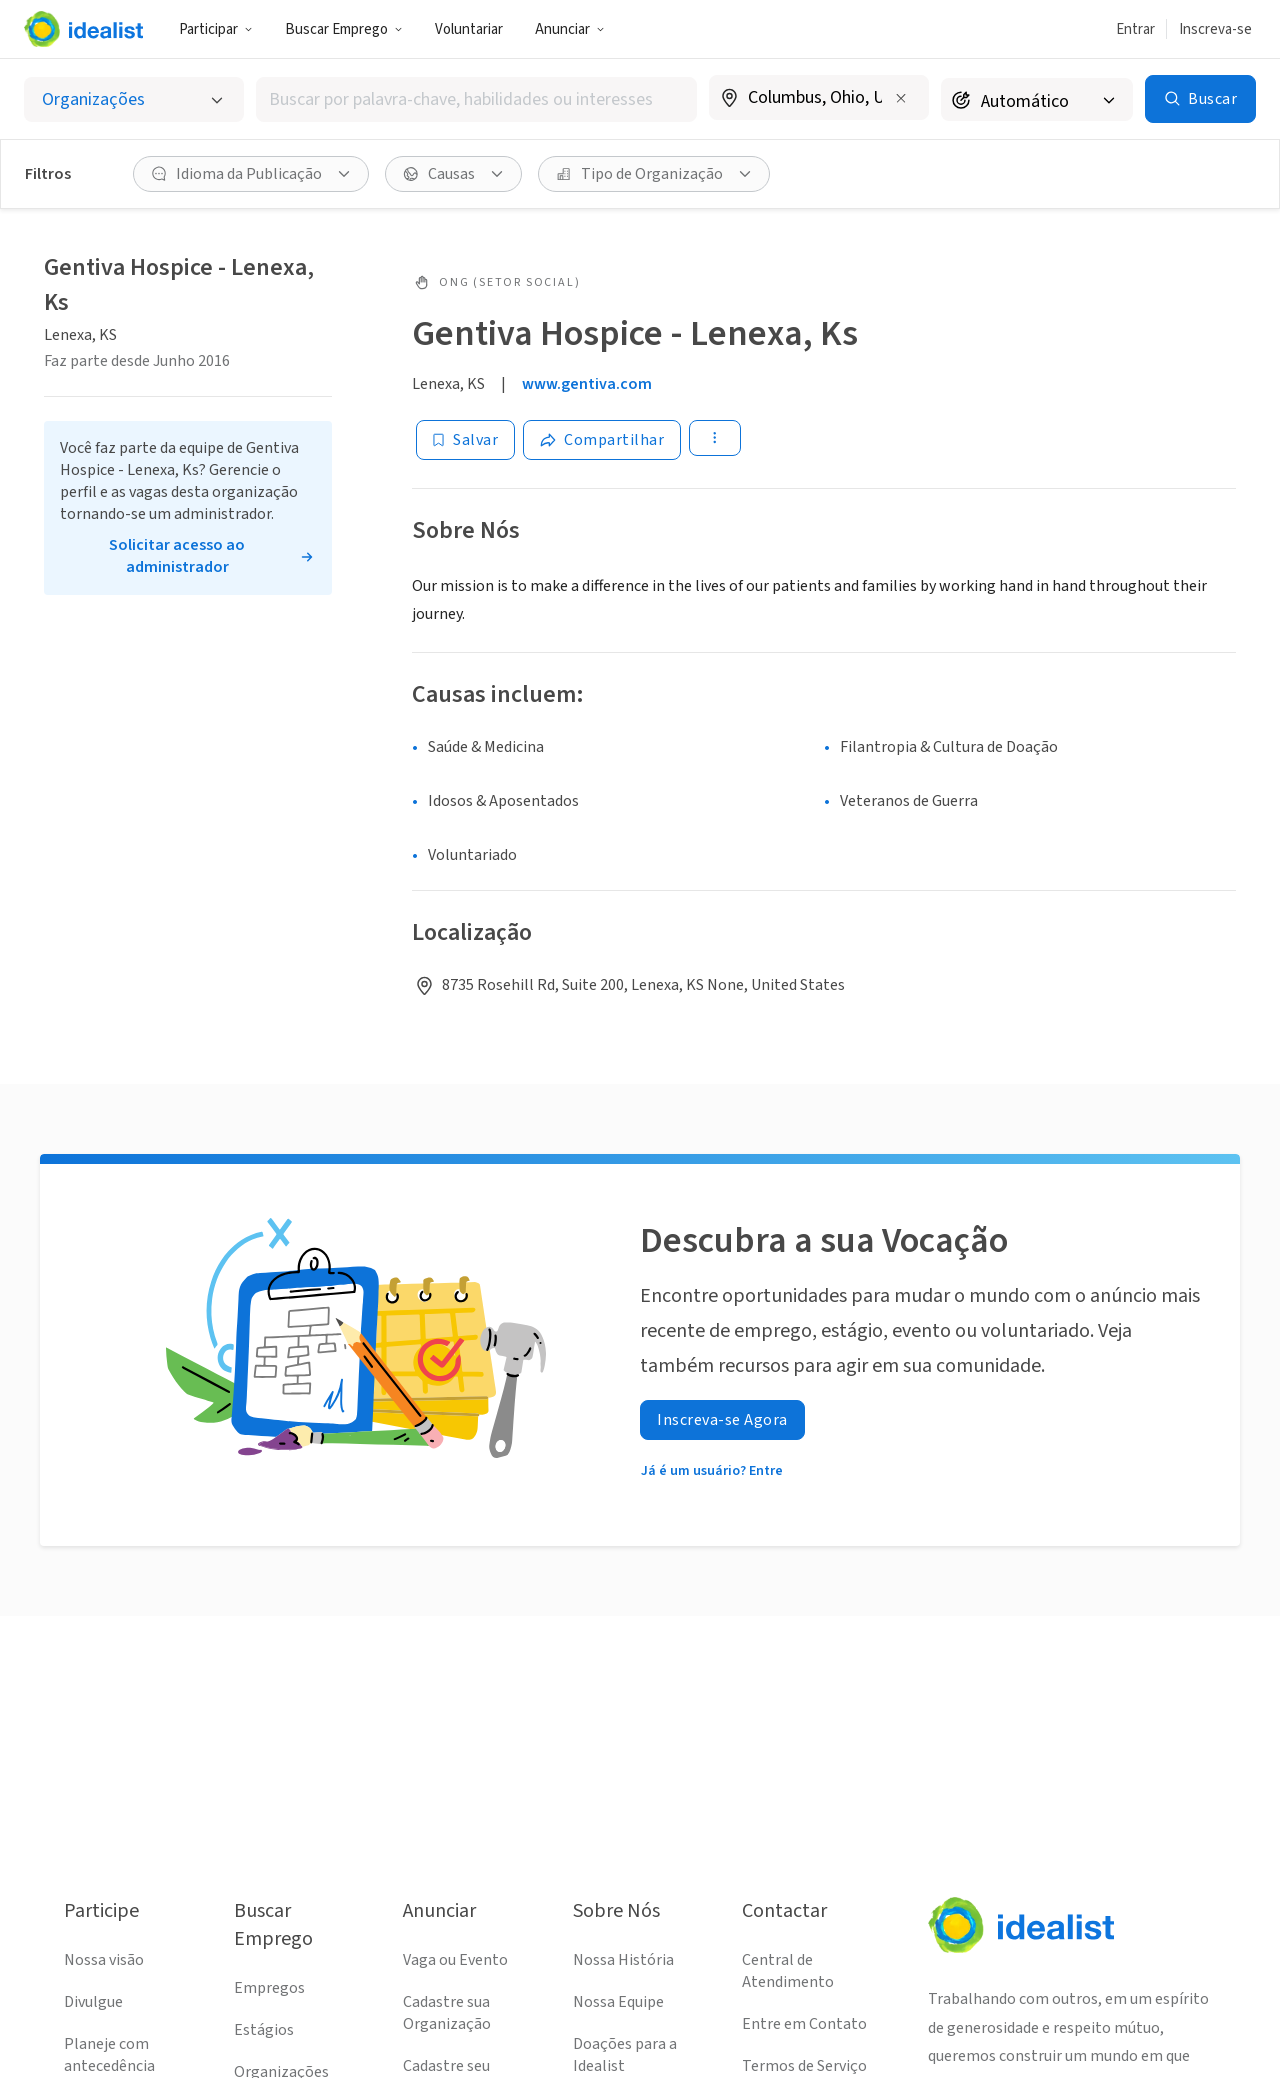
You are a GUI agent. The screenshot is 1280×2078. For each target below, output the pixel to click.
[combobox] (476, 99)
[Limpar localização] (901, 98)
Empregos (269, 1988)
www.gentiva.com (587, 384)
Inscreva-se (1215, 29)
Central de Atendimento (788, 1971)
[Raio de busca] (1037, 99)
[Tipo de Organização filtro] (654, 174)
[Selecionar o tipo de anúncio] (134, 99)
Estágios (264, 2030)
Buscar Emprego (344, 29)
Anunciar (570, 29)
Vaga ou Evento (455, 1960)
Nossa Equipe (618, 2002)
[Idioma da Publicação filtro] (251, 174)
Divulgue (93, 2002)
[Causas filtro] (453, 174)
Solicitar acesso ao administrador (177, 556)
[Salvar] (465, 440)
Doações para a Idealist (625, 2055)
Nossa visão (104, 1960)
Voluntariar (469, 29)
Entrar (1135, 29)
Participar (216, 29)
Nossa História (623, 1960)
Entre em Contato (804, 2024)
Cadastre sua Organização (447, 2013)
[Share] (602, 440)
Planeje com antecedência (109, 2055)
